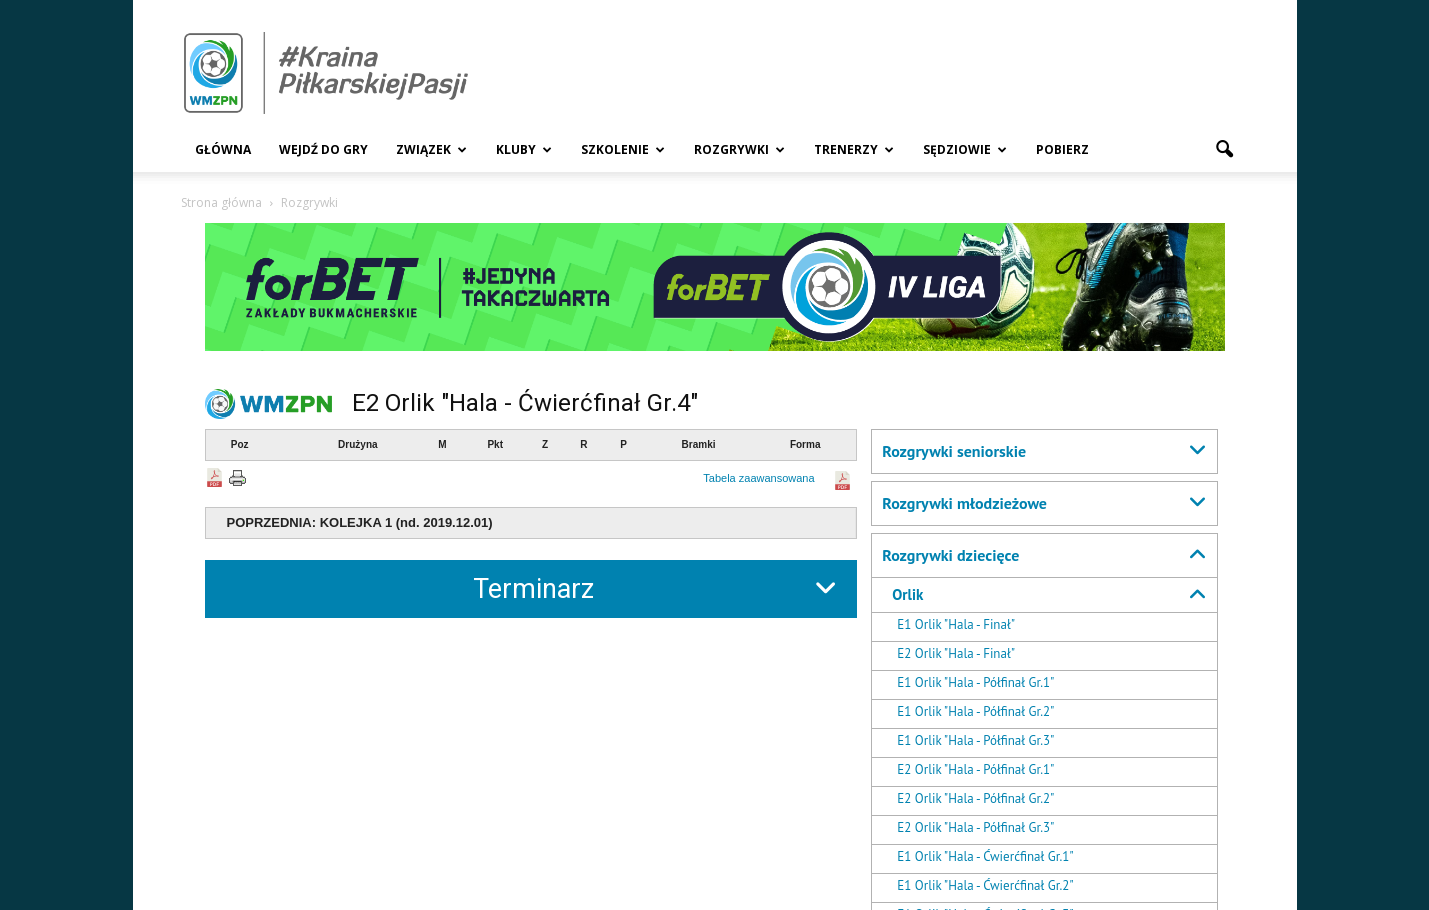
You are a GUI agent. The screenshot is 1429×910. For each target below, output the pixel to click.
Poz (240, 444)
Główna (223, 149)
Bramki (699, 444)
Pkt (495, 444)
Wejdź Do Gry (323, 149)
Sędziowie (965, 149)
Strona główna (221, 202)
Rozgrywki (739, 149)
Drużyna (357, 444)
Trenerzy (854, 149)
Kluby (524, 149)
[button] (1225, 150)
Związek (431, 149)
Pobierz (1062, 149)
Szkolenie (623, 149)
